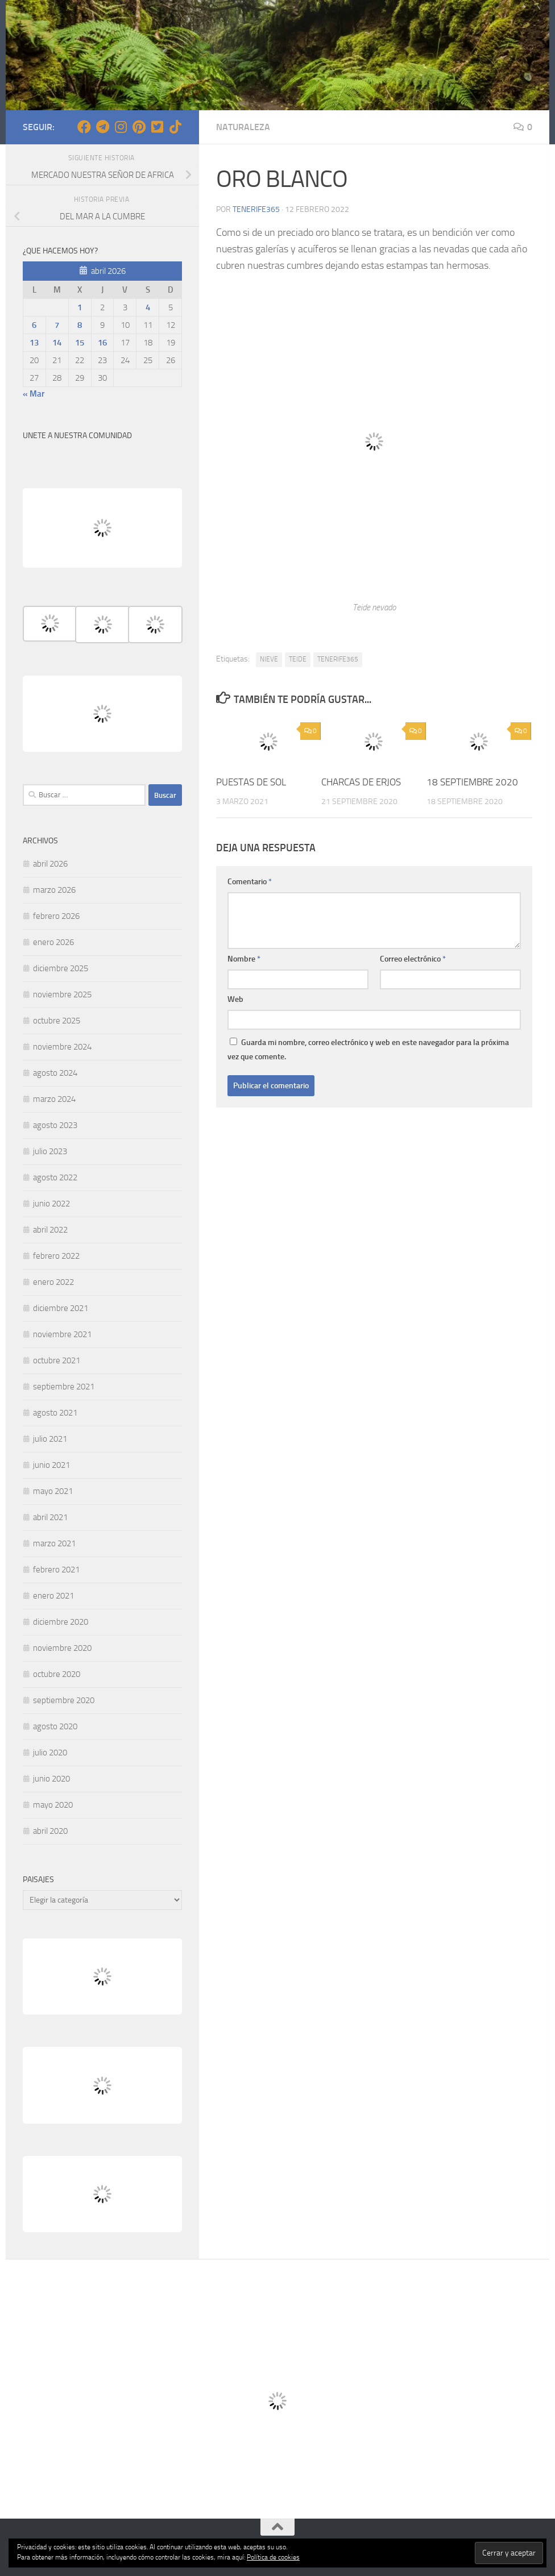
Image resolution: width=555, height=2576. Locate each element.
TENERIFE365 (337, 659)
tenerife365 (256, 209)
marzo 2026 (54, 890)
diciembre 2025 (60, 968)
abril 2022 (50, 1230)
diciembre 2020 (60, 1622)
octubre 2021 (56, 1360)
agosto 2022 (55, 1177)
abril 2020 (50, 1831)
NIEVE (269, 659)
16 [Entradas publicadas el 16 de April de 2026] (102, 343)
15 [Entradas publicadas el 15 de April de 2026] (79, 343)
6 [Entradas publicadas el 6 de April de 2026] (34, 325)
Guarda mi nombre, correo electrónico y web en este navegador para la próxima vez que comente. (368, 1050)
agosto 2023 (55, 1125)
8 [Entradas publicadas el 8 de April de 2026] (79, 325)
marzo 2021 (54, 1543)
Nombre (243, 959)
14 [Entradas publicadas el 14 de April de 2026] (56, 343)
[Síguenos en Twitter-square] (157, 127)
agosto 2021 (55, 1413)
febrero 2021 (56, 1569)
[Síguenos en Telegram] (102, 127)
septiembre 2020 (63, 1700)
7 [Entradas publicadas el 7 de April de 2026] (57, 325)
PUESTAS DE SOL (251, 782)
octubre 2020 (56, 1674)
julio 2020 (50, 1752)
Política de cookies (273, 2557)
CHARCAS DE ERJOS (361, 782)
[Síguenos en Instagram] (120, 127)
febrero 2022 (56, 1256)
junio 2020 (51, 1779)
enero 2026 (53, 942)
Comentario (249, 882)
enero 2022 (53, 1282)
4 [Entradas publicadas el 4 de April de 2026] (148, 307)
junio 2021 (51, 1465)
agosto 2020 (55, 1726)
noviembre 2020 (62, 1648)
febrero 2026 (56, 916)
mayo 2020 (53, 1805)
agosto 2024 (55, 1073)
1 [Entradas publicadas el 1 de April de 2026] (79, 307)
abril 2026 (50, 864)
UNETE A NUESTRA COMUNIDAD (77, 435)
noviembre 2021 (62, 1334)
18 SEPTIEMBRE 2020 (472, 782)
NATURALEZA (243, 127)
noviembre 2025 (62, 994)
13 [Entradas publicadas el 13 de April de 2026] (34, 343)
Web (235, 999)
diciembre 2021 (60, 1308)
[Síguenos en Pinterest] (139, 127)
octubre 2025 (56, 1021)
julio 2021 (50, 1439)
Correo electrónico (413, 959)
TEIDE (298, 659)
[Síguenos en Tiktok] (175, 127)
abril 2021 (50, 1517)
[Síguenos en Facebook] (84, 127)
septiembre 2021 (63, 1386)
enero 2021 (53, 1596)
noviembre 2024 (62, 1047)
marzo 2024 (54, 1099)
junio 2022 (51, 1203)
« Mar (33, 394)
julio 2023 (50, 1151)
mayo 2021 (53, 1491)
